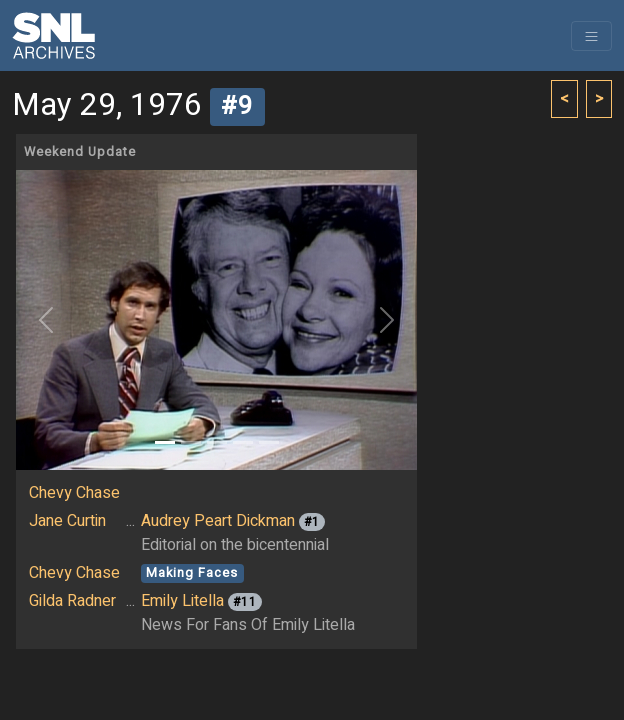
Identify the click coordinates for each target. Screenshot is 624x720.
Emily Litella (182, 601)
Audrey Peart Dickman (218, 521)
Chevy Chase (74, 493)
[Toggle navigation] (591, 36)
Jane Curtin (67, 521)
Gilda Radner (72, 601)
